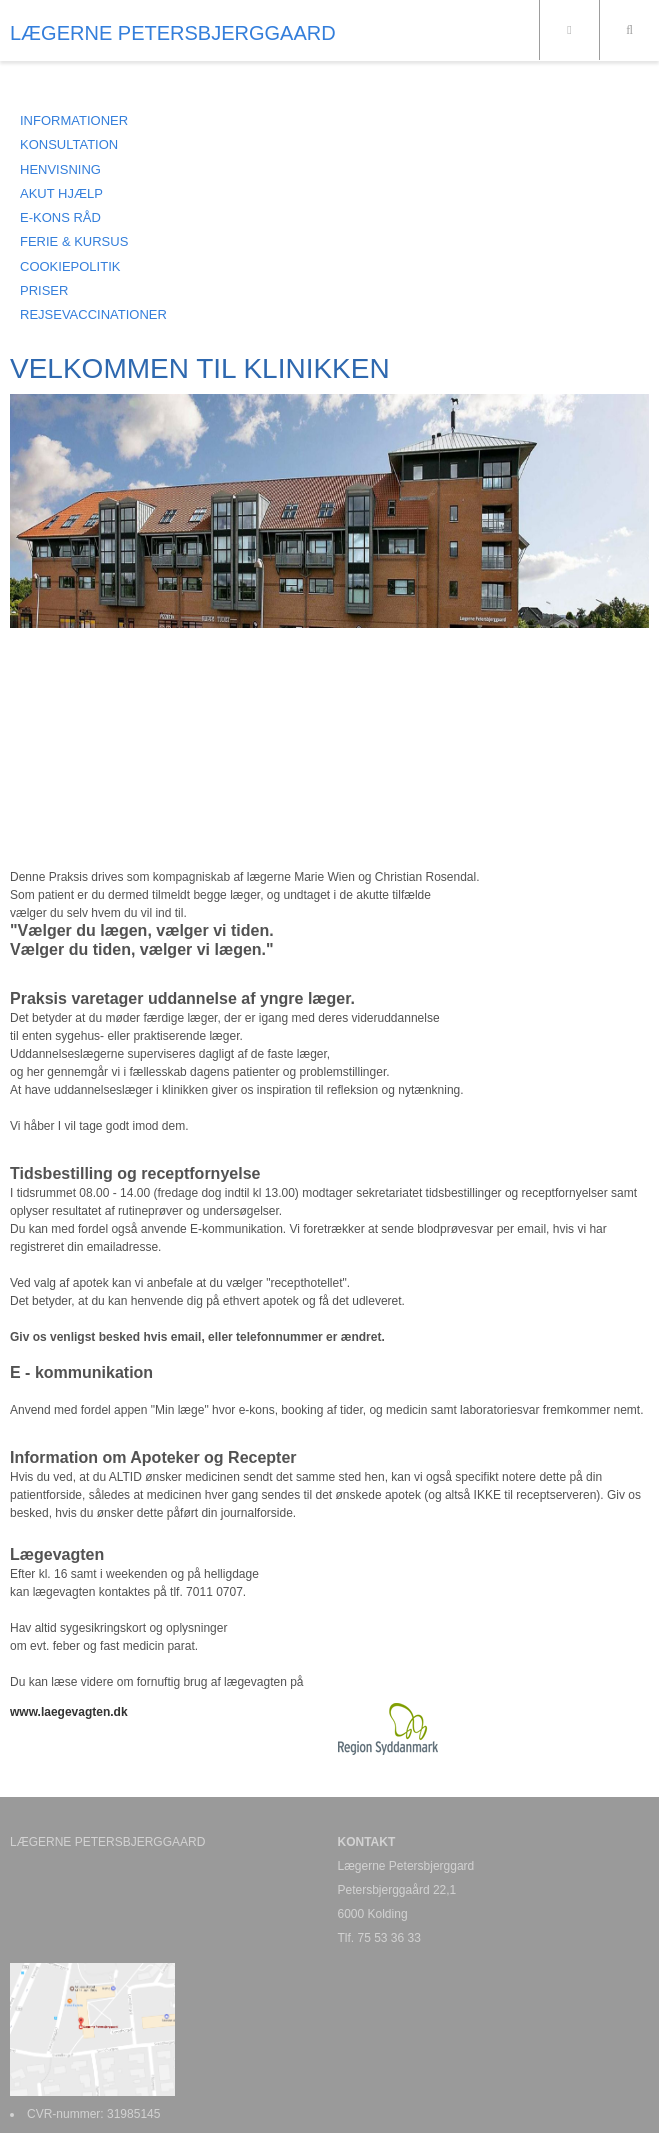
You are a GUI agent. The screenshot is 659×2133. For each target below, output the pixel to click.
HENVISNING (60, 169)
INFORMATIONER (74, 120)
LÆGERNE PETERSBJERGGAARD (173, 33)
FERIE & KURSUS (74, 241)
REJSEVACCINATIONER (93, 314)
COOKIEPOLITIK (70, 266)
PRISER (44, 290)
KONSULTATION (69, 144)
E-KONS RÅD (60, 217)
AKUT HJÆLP (61, 193)
